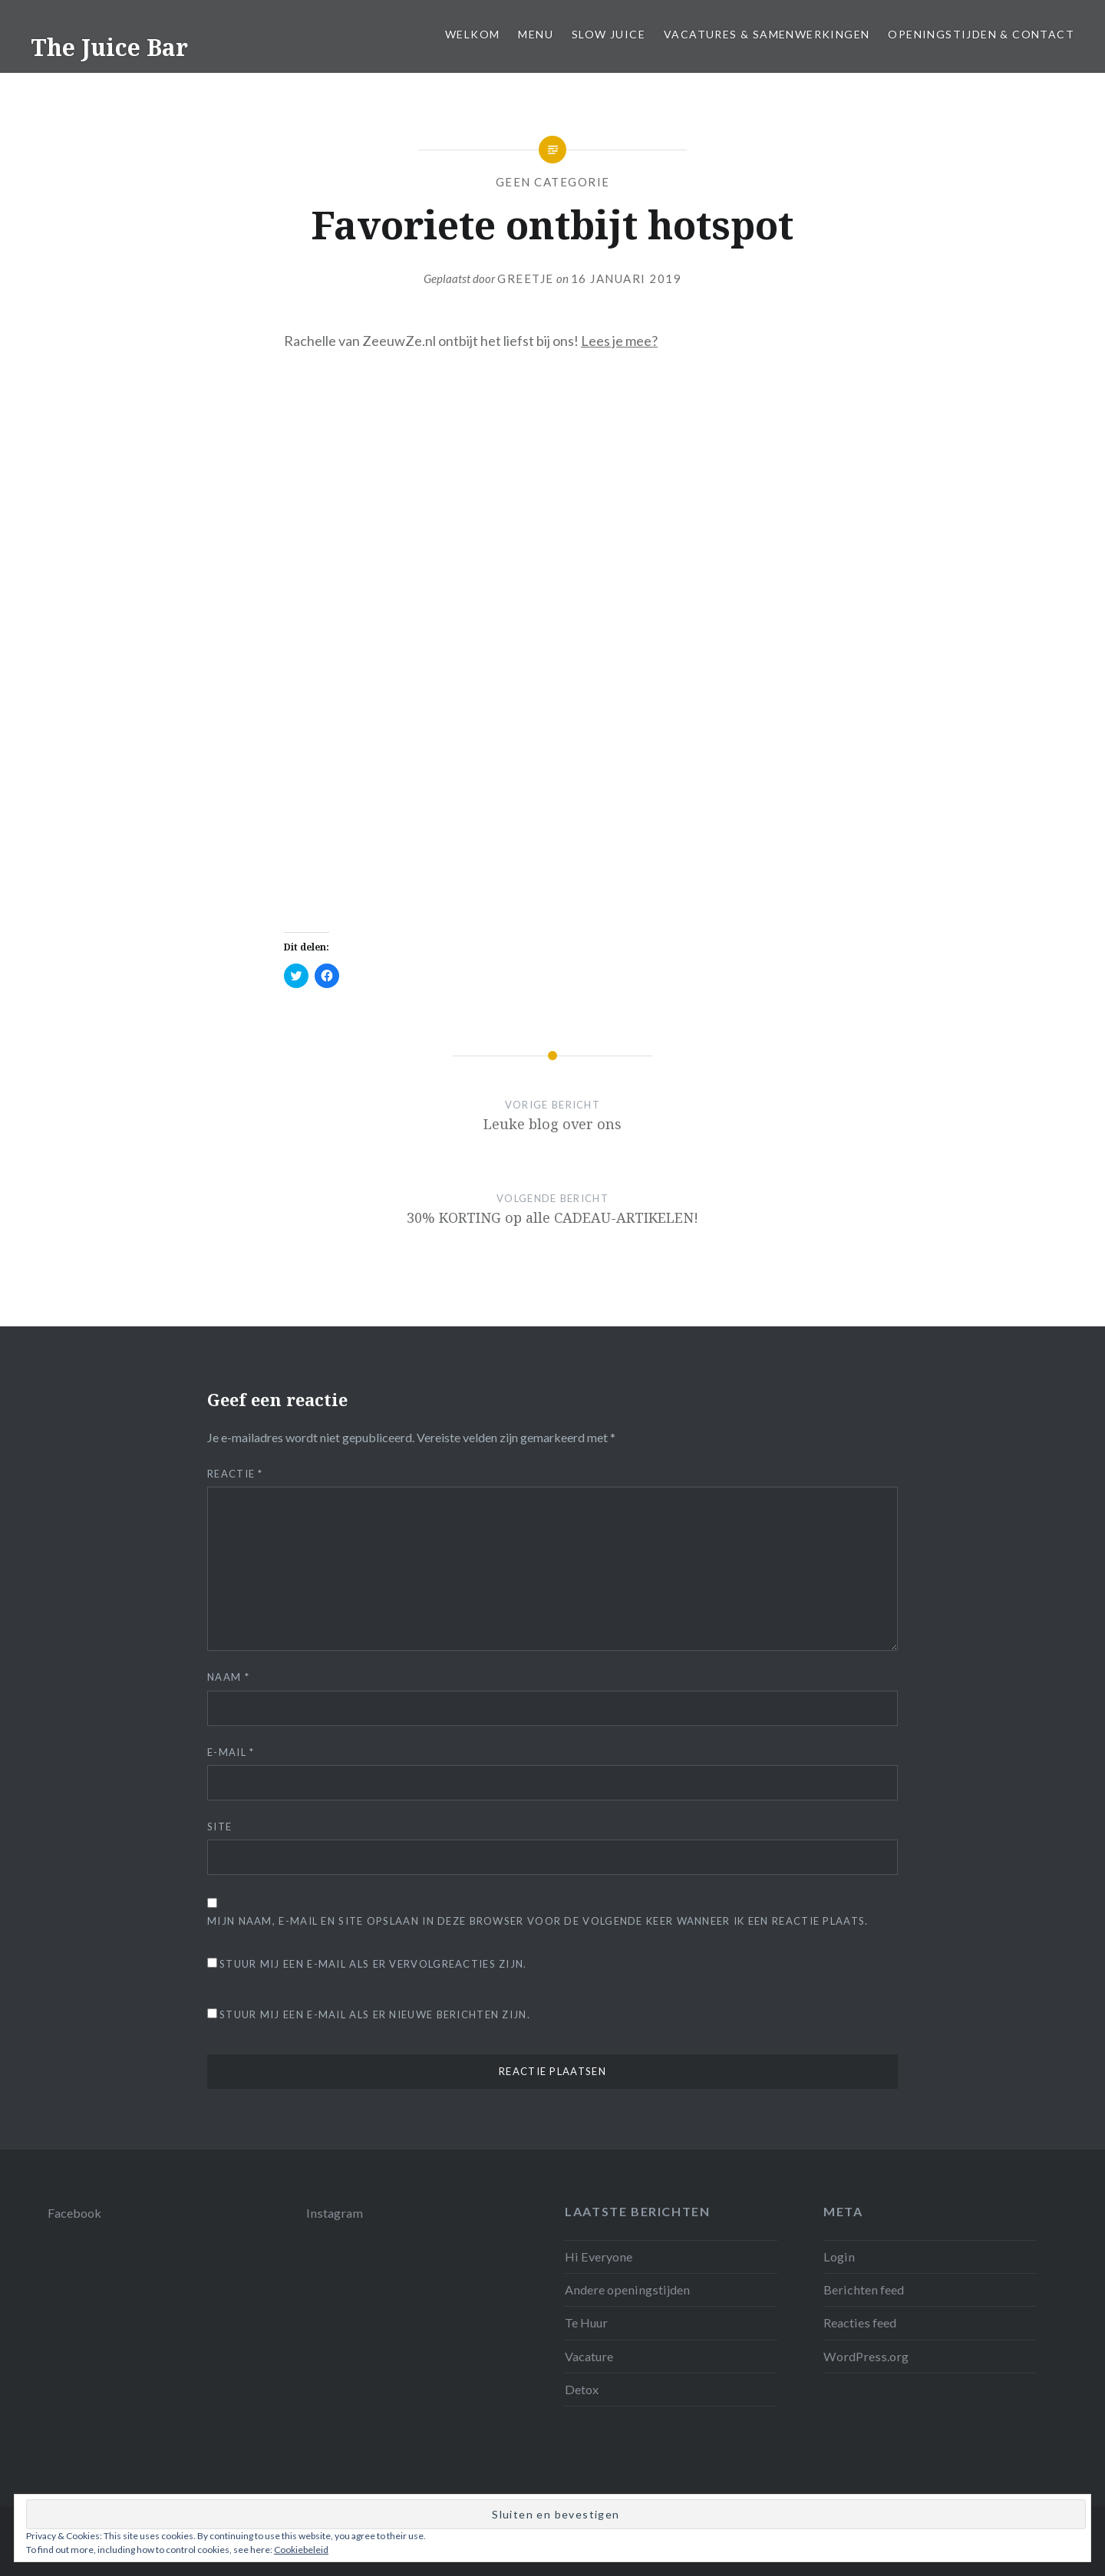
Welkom (472, 34)
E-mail (230, 1752)
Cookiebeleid (301, 2549)
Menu (535, 34)
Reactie (235, 1474)
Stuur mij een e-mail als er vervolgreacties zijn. (373, 1964)
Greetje (525, 278)
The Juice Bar (109, 47)
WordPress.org (866, 2356)
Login (839, 2256)
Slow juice (608, 34)
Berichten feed (863, 2289)
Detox (582, 2389)
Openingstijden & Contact (981, 34)
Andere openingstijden (627, 2289)
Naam (228, 1677)
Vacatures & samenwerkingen (766, 34)
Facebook (74, 2212)
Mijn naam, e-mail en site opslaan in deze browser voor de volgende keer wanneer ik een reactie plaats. (538, 1921)
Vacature (589, 2356)
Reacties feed (859, 2322)
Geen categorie (553, 182)
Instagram (334, 2212)
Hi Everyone (598, 2256)
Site (219, 1826)
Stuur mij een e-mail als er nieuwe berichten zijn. (374, 2014)
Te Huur (586, 2322)
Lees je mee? (619, 340)
